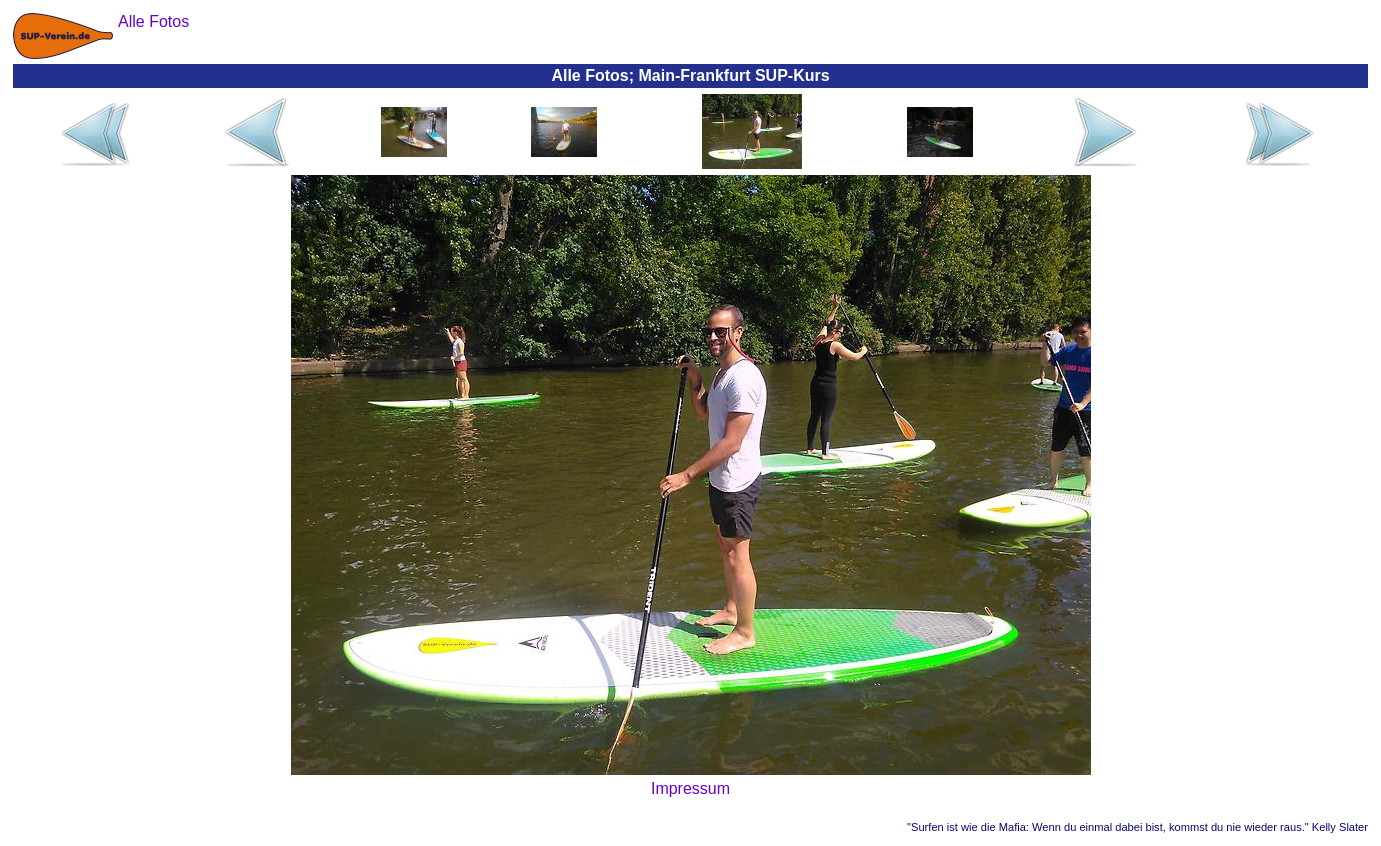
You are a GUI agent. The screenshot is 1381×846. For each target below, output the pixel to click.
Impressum (690, 788)
